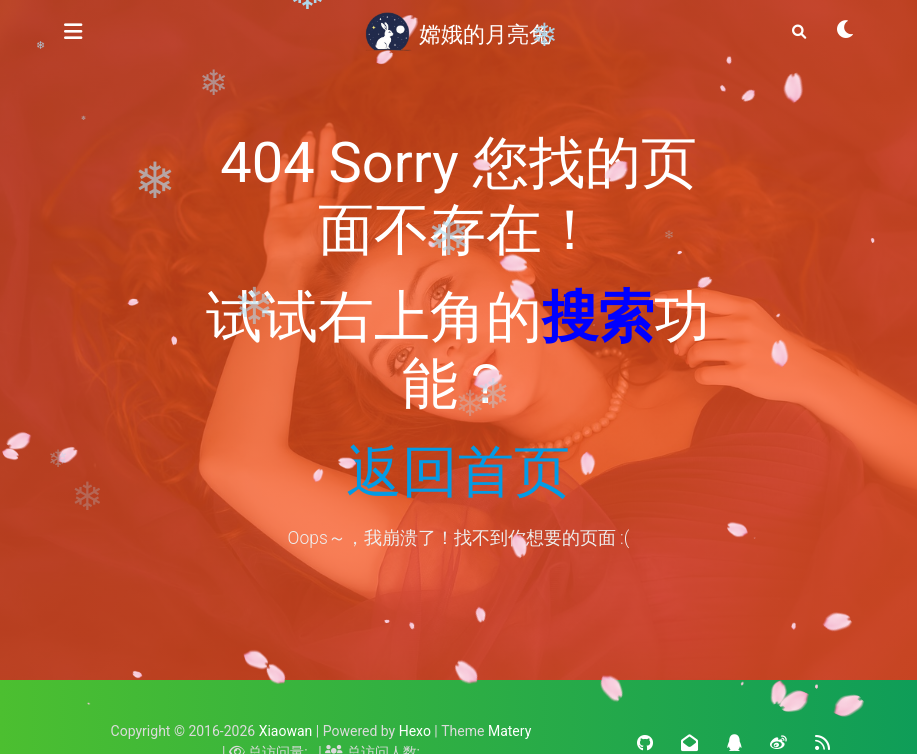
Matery (509, 731)
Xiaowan (286, 731)
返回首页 (458, 472)
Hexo (415, 731)
